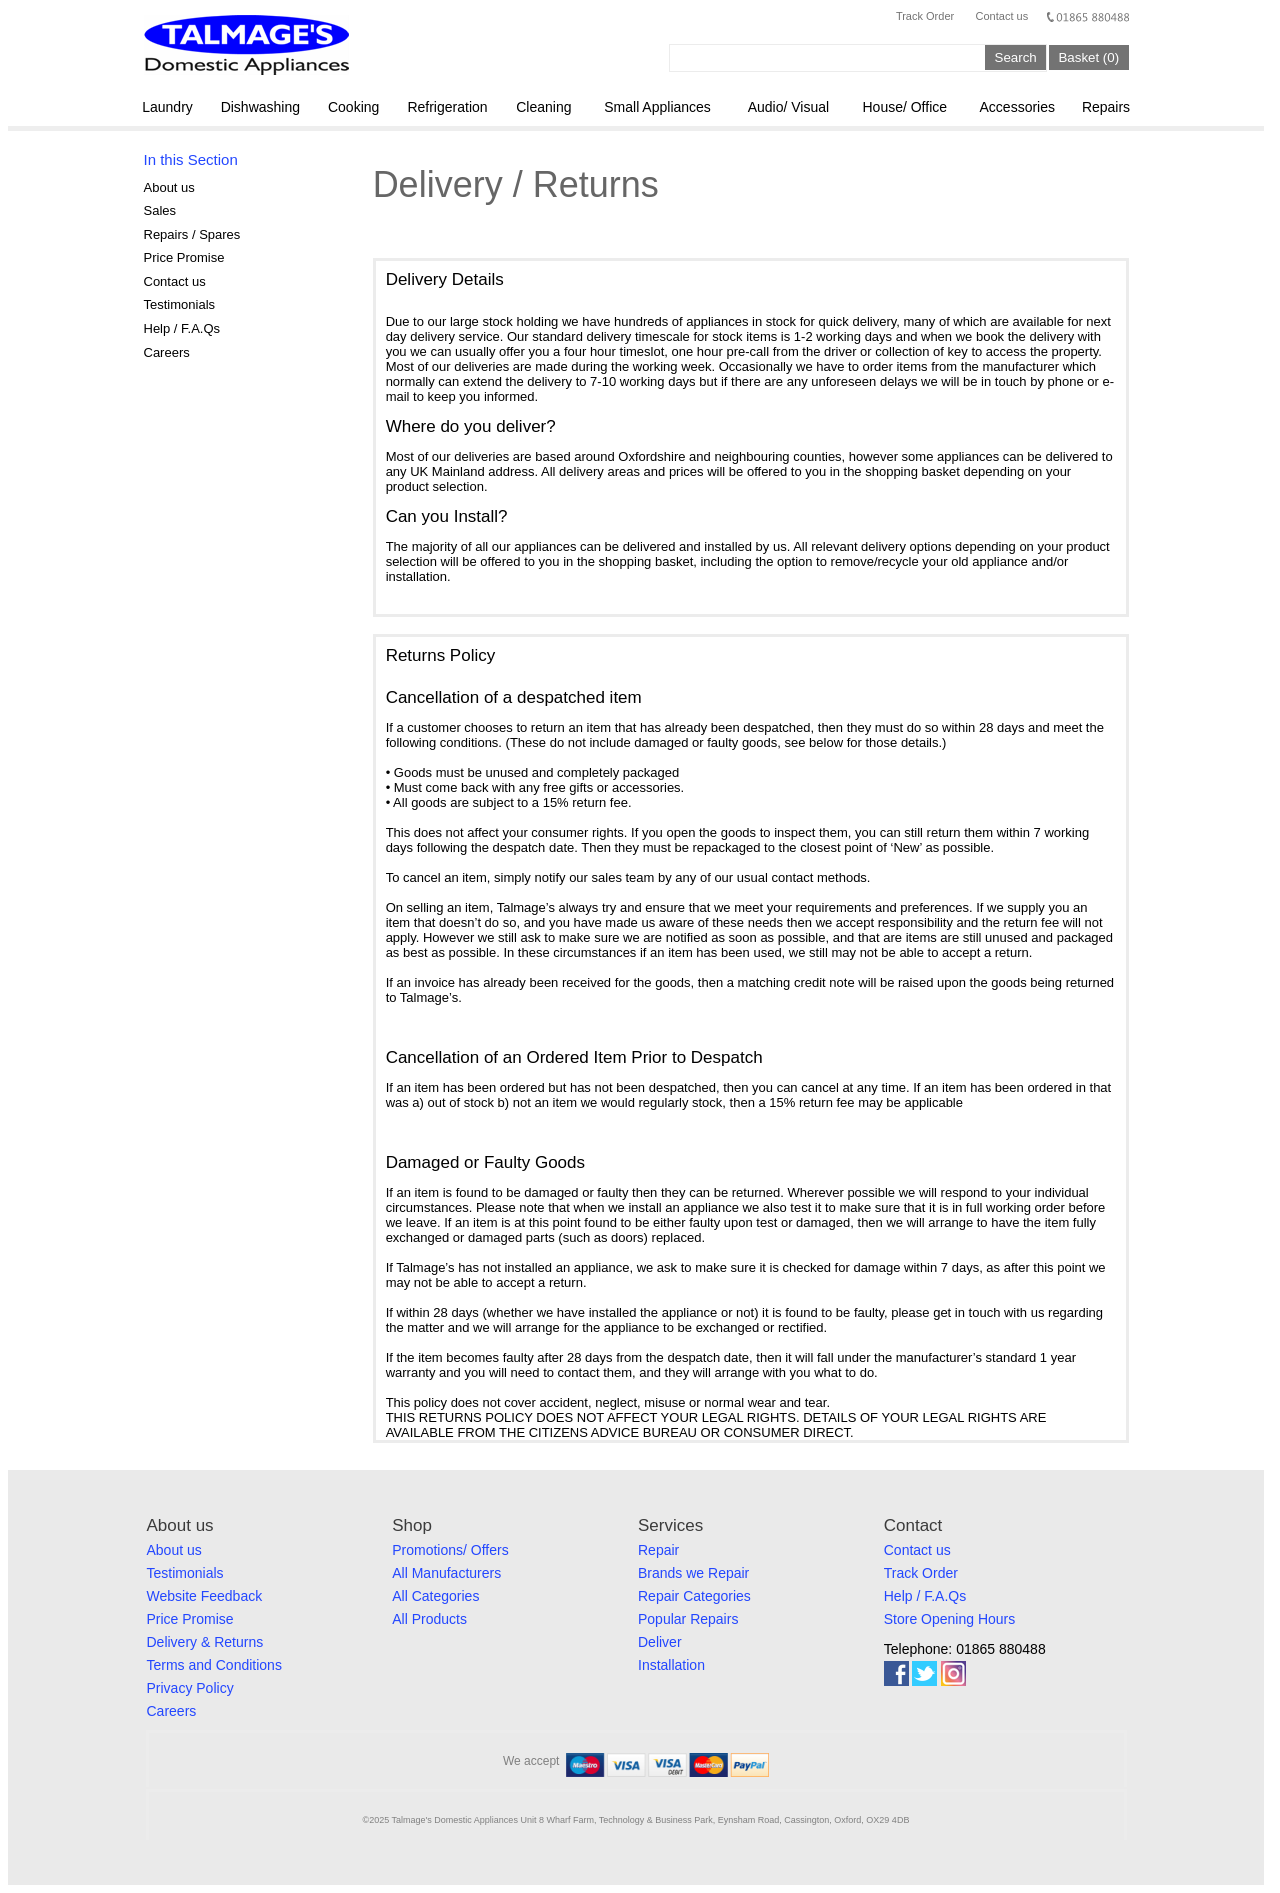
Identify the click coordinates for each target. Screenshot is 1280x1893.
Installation (671, 1665)
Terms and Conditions (214, 1665)
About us (169, 187)
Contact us (1002, 16)
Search (1016, 57)
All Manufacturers (446, 1573)
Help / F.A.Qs (182, 328)
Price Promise (184, 257)
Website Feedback (205, 1596)
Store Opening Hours (950, 1619)
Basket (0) (1088, 57)
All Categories (435, 1596)
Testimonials (180, 304)
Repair (658, 1550)
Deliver (660, 1642)
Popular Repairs (688, 1619)
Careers (167, 352)
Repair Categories (694, 1596)
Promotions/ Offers (450, 1550)
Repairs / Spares (192, 234)
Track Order (925, 16)
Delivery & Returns (205, 1642)
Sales (160, 210)
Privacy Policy (190, 1688)
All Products (429, 1619)
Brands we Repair (693, 1573)
